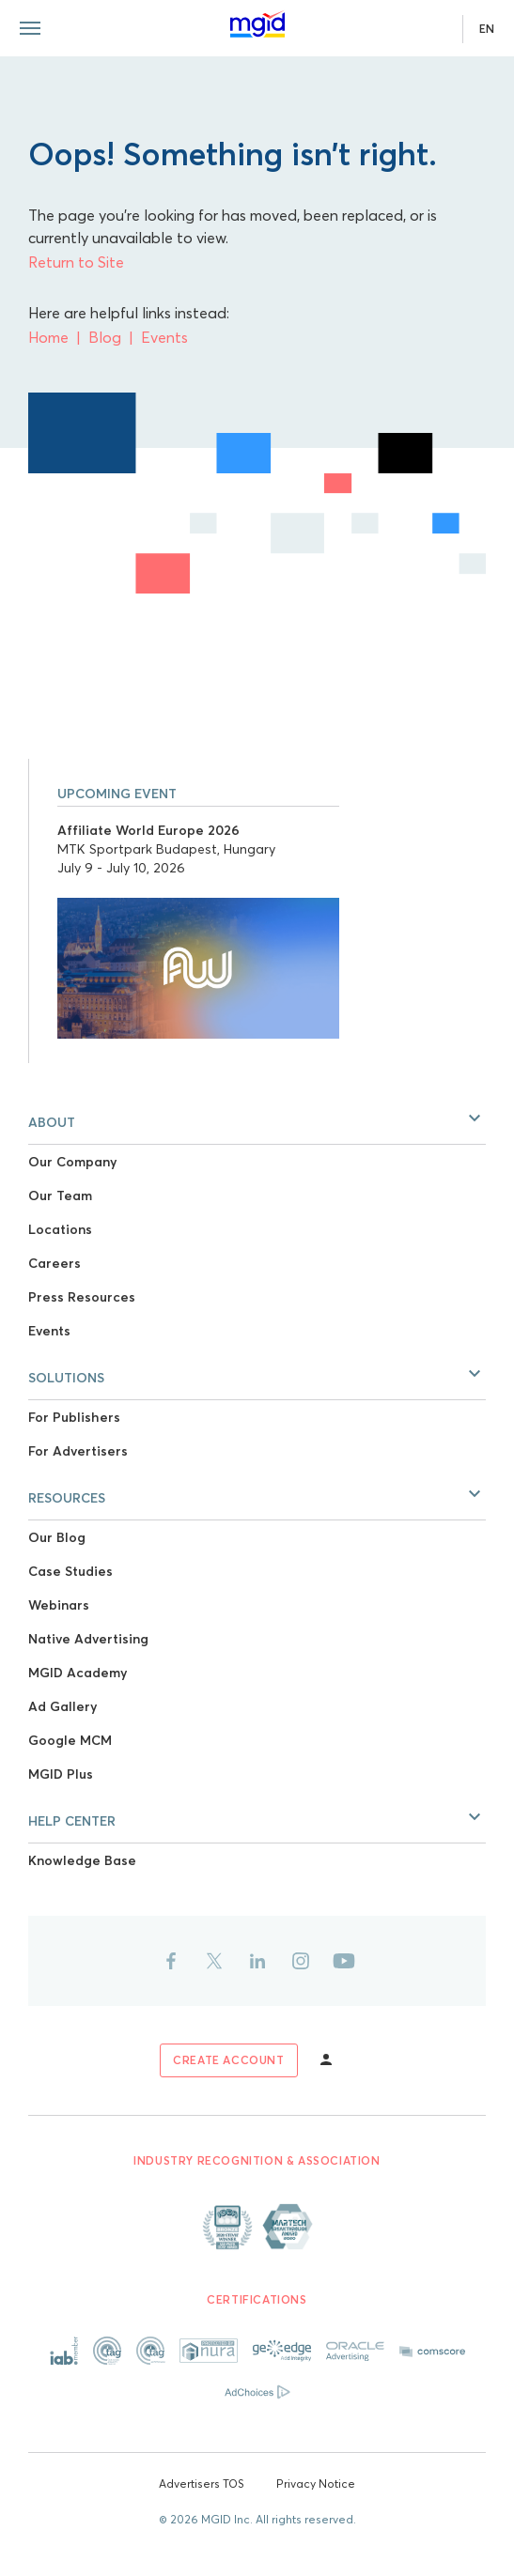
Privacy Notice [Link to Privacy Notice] (315, 2483)
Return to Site (76, 262)
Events (164, 337)
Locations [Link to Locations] (60, 1229)
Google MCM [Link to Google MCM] (70, 1740)
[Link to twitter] (214, 1961)
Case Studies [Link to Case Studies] (70, 1571)
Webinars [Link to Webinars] (58, 1605)
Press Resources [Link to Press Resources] (81, 1296)
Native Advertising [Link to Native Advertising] (88, 1638)
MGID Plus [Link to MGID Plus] (60, 1774)
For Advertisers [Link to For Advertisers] (78, 1450)
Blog (104, 337)
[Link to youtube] (344, 1961)
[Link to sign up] (228, 2060)
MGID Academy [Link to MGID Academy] (77, 1672)
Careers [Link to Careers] (54, 1263)
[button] (257, 1118)
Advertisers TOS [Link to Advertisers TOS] (201, 2483)
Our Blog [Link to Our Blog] (57, 1537)
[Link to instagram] (301, 1961)
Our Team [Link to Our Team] (60, 1195)
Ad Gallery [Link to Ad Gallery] (62, 1706)
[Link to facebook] (171, 1961)
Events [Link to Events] (49, 1330)
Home (48, 337)
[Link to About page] (257, 2227)
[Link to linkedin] (257, 1961)
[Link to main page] (257, 24)
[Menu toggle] (30, 28)
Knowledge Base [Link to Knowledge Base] (82, 1860)
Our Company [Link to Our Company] (72, 1161)
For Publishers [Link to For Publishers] (74, 1417)
